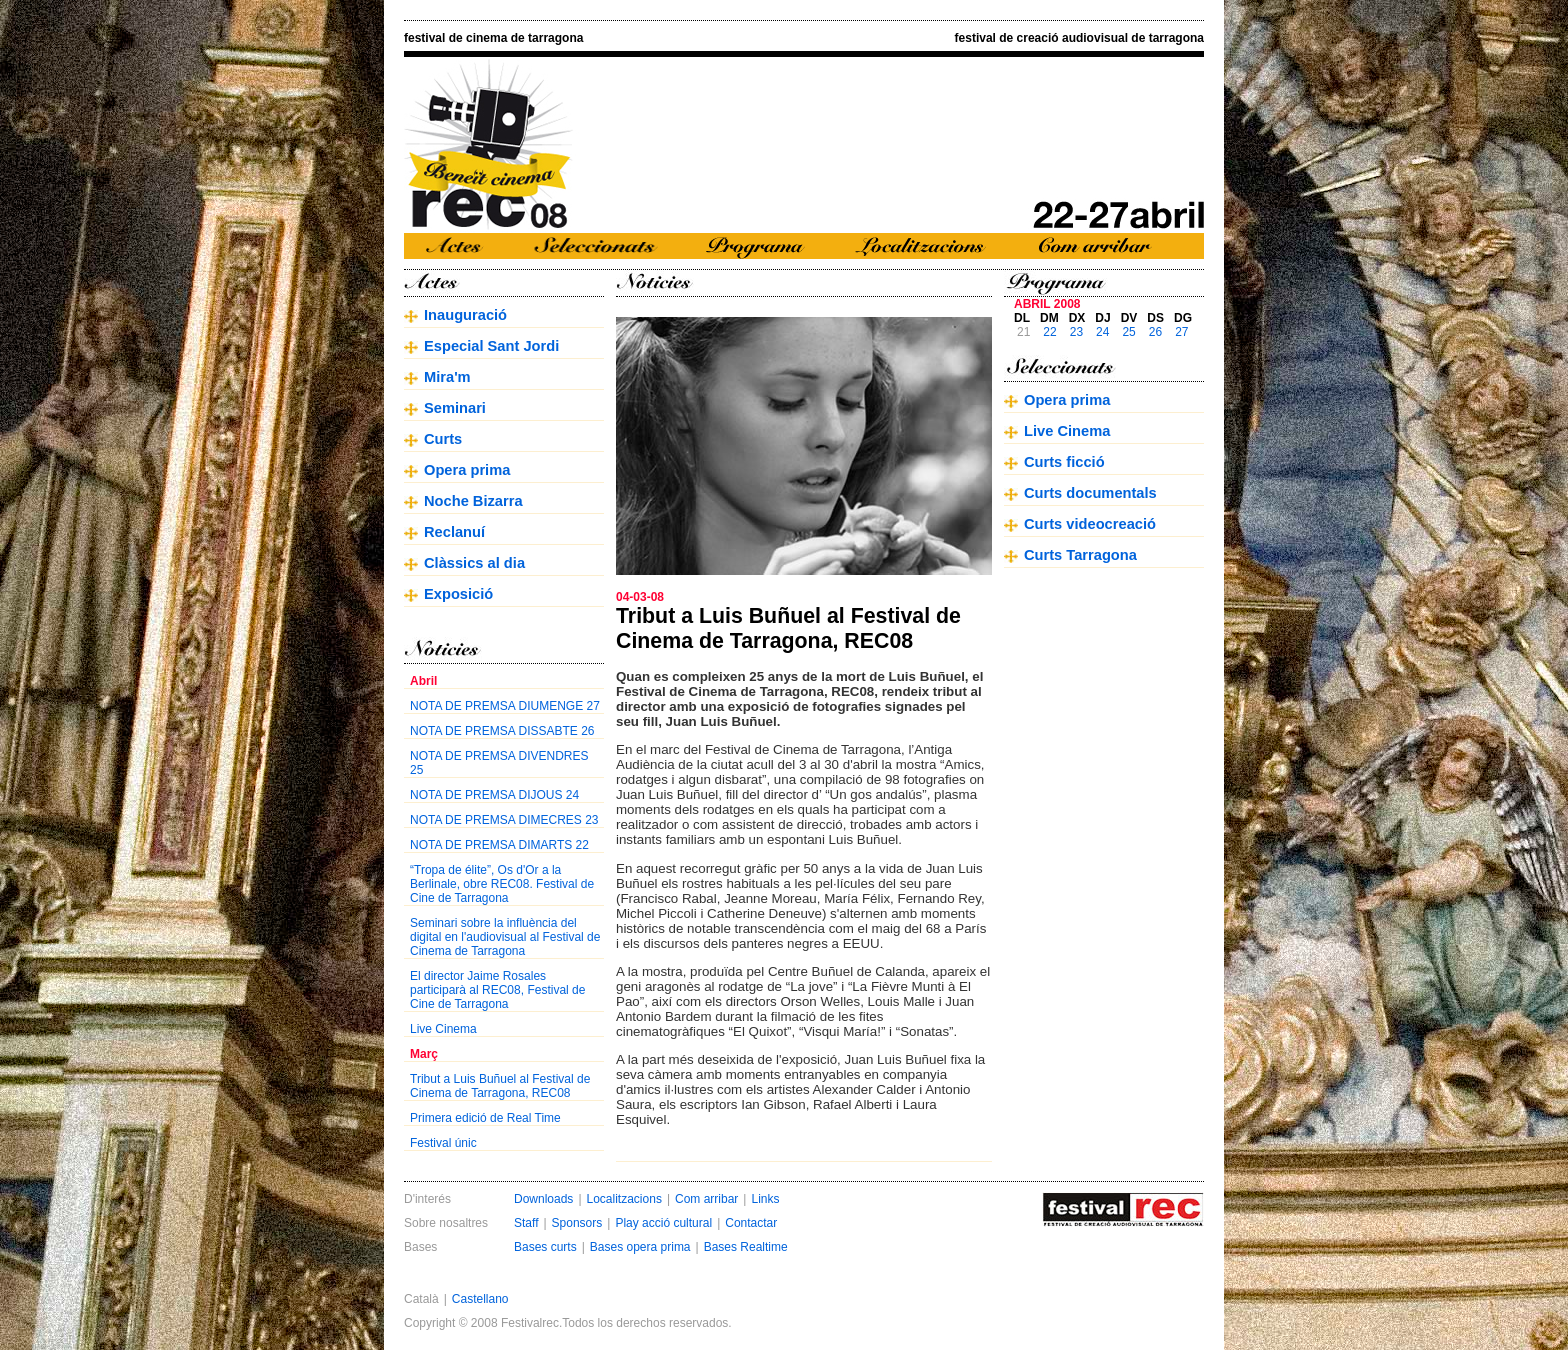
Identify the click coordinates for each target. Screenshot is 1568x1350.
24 (1102, 332)
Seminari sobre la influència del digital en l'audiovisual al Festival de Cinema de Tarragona (505, 937)
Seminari (455, 408)
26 (1155, 332)
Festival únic (443, 1143)
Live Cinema (443, 1029)
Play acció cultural (663, 1223)
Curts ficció (1064, 462)
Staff (526, 1223)
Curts (443, 439)
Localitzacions (624, 1199)
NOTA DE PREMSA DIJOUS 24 (494, 795)
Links (765, 1199)
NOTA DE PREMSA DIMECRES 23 (504, 820)
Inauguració (465, 315)
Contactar (751, 1223)
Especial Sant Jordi (491, 346)
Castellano (480, 1299)
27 (1181, 332)
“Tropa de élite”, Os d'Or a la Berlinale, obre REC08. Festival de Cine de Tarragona (502, 884)
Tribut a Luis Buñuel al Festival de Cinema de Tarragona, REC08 (500, 1086)
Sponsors (577, 1223)
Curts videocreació (1090, 524)
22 (1049, 332)
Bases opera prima (640, 1247)
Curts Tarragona (1080, 555)
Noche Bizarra (473, 501)
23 (1076, 332)
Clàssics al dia (474, 563)
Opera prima (467, 470)
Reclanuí (454, 532)
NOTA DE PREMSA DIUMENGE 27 (505, 706)
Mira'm (447, 377)
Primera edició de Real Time (485, 1118)
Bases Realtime (746, 1247)
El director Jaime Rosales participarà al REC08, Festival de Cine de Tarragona (497, 990)
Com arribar (706, 1199)
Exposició (458, 594)
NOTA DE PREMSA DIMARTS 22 (499, 845)
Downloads (543, 1199)
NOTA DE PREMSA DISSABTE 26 (502, 731)
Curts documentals (1090, 493)
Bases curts (545, 1247)
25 (1128, 332)
